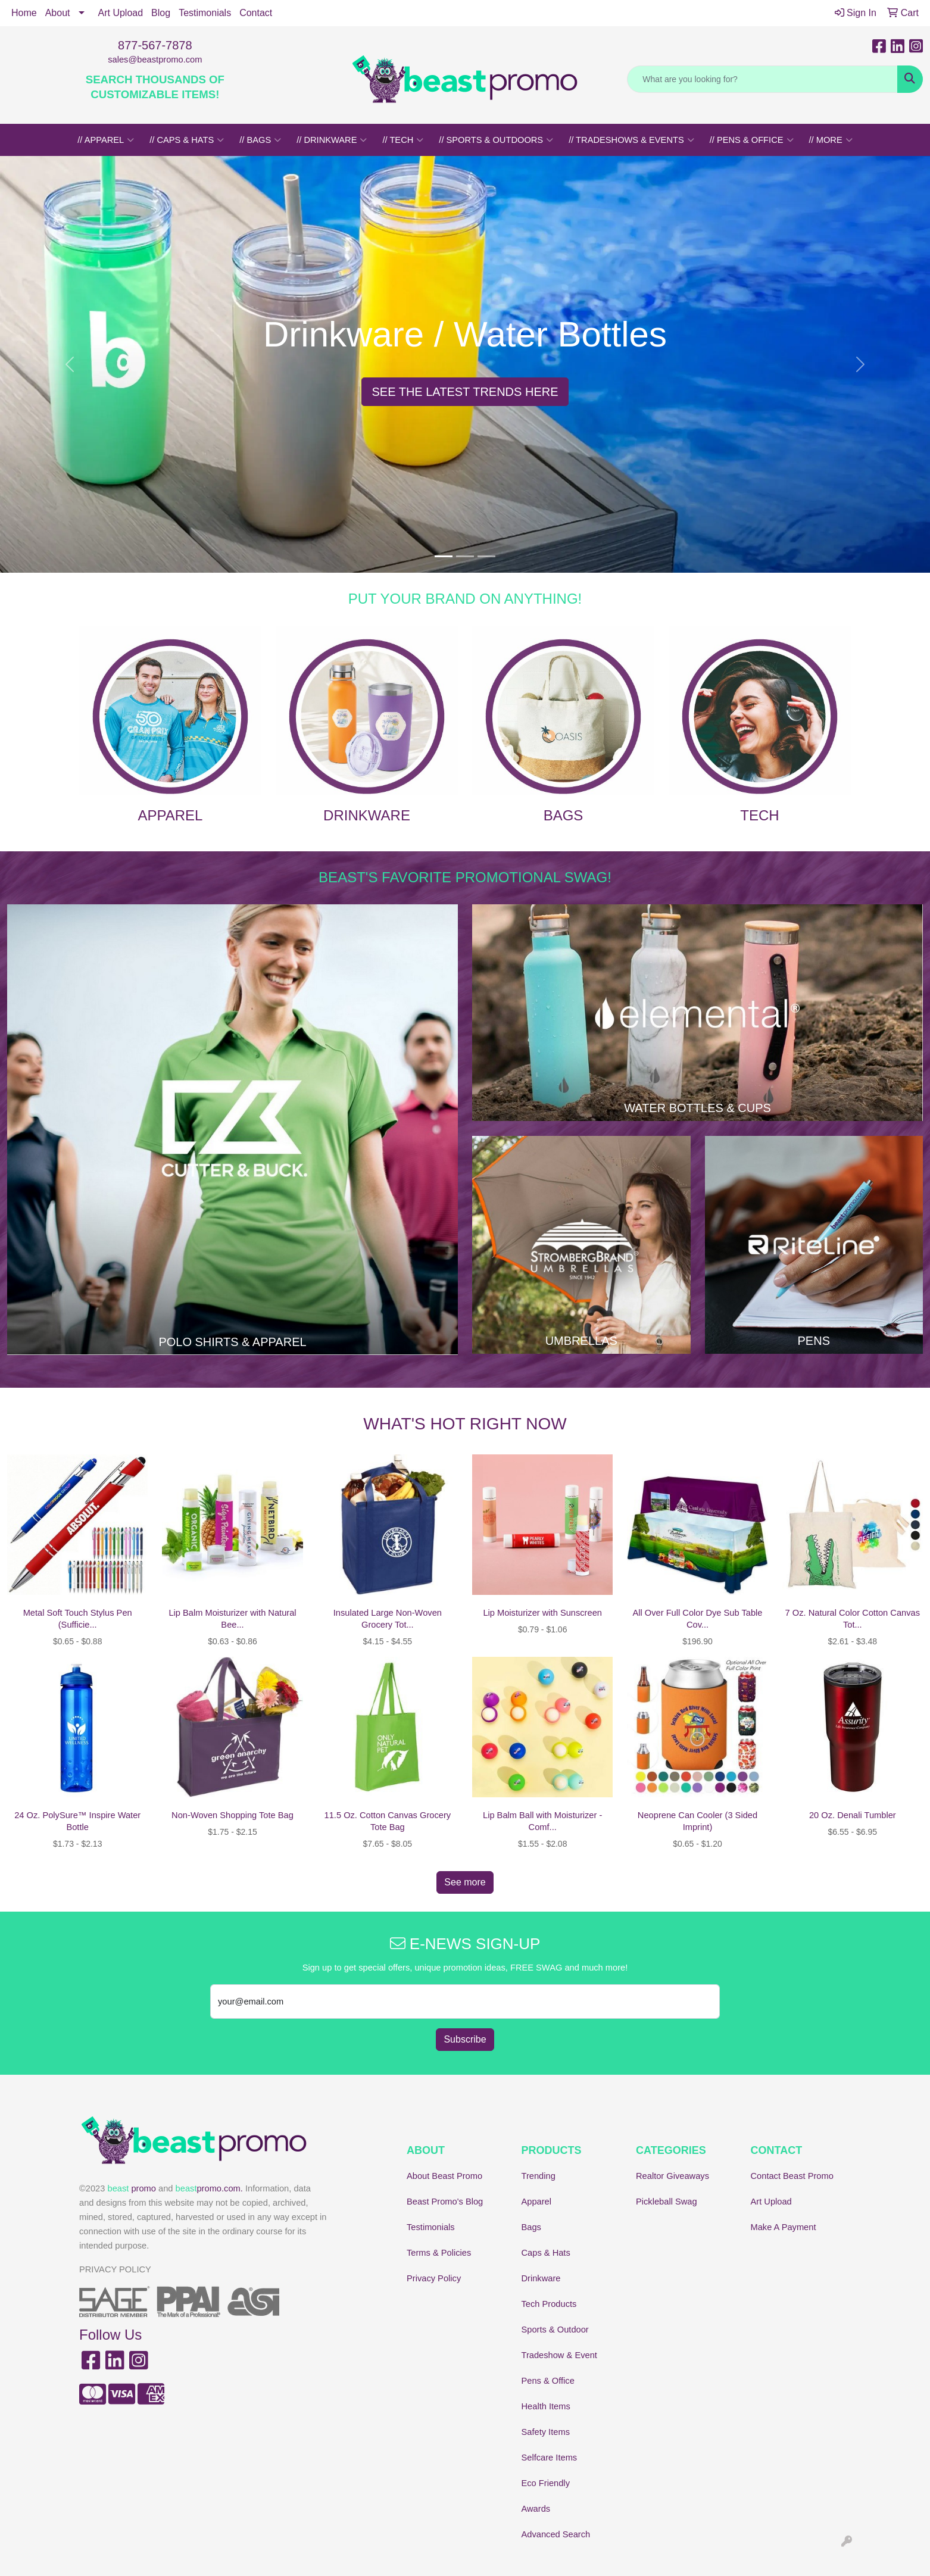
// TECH (402, 140)
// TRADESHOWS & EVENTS (631, 140)
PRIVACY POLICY (115, 2269)
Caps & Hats (546, 2252)
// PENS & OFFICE (752, 140)
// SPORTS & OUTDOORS (496, 140)
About (57, 13)
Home (24, 13)
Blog (160, 13)
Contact (255, 13)
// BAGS (260, 140)
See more (464, 1882)
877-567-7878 (155, 45)
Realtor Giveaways (672, 2176)
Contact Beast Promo (792, 2176)
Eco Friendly (546, 2483)
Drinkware (541, 2278)
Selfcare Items (550, 2457)
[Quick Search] (762, 79)
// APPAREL (105, 140)
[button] (69, 364)
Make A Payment (783, 2227)
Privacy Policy (434, 2278)
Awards (536, 2508)
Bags (531, 2227)
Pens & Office (548, 2380)
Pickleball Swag (666, 2201)
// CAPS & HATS (186, 140)
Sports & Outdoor (555, 2329)
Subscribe (465, 2039)
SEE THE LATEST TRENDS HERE (465, 391)
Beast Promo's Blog (445, 2201)
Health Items (546, 2406)
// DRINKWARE (332, 140)
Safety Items (546, 2432)
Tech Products (549, 2304)
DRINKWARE (366, 815)
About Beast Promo (444, 2176)
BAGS (563, 815)
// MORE (831, 140)
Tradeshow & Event (559, 2355)
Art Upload (120, 13)
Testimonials (205, 13)
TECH (759, 815)
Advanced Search (556, 2534)
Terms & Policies (439, 2252)
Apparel (537, 2201)
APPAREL (170, 815)
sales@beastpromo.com (155, 59)
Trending (538, 2176)
